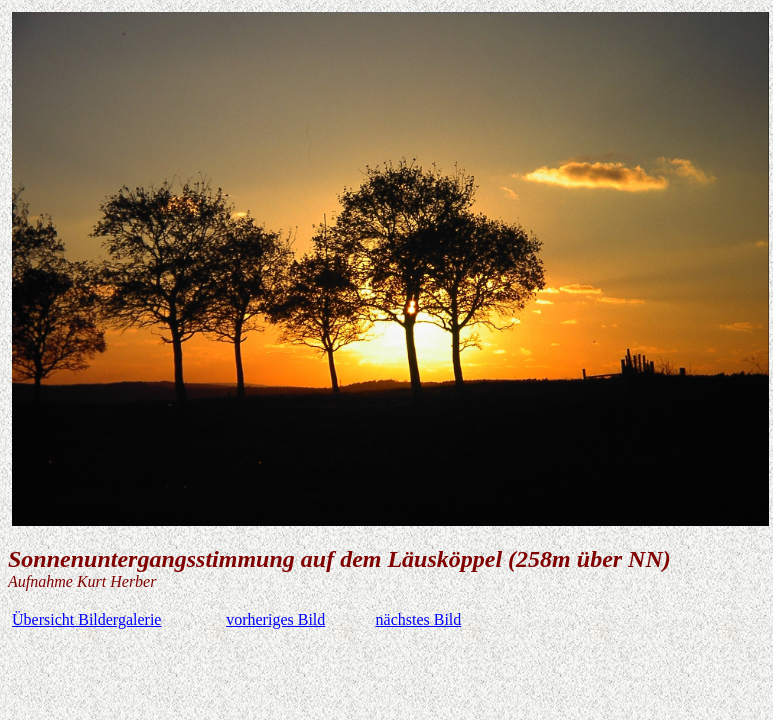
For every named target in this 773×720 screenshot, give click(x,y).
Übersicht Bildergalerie (86, 619)
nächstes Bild (419, 619)
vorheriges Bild (275, 619)
